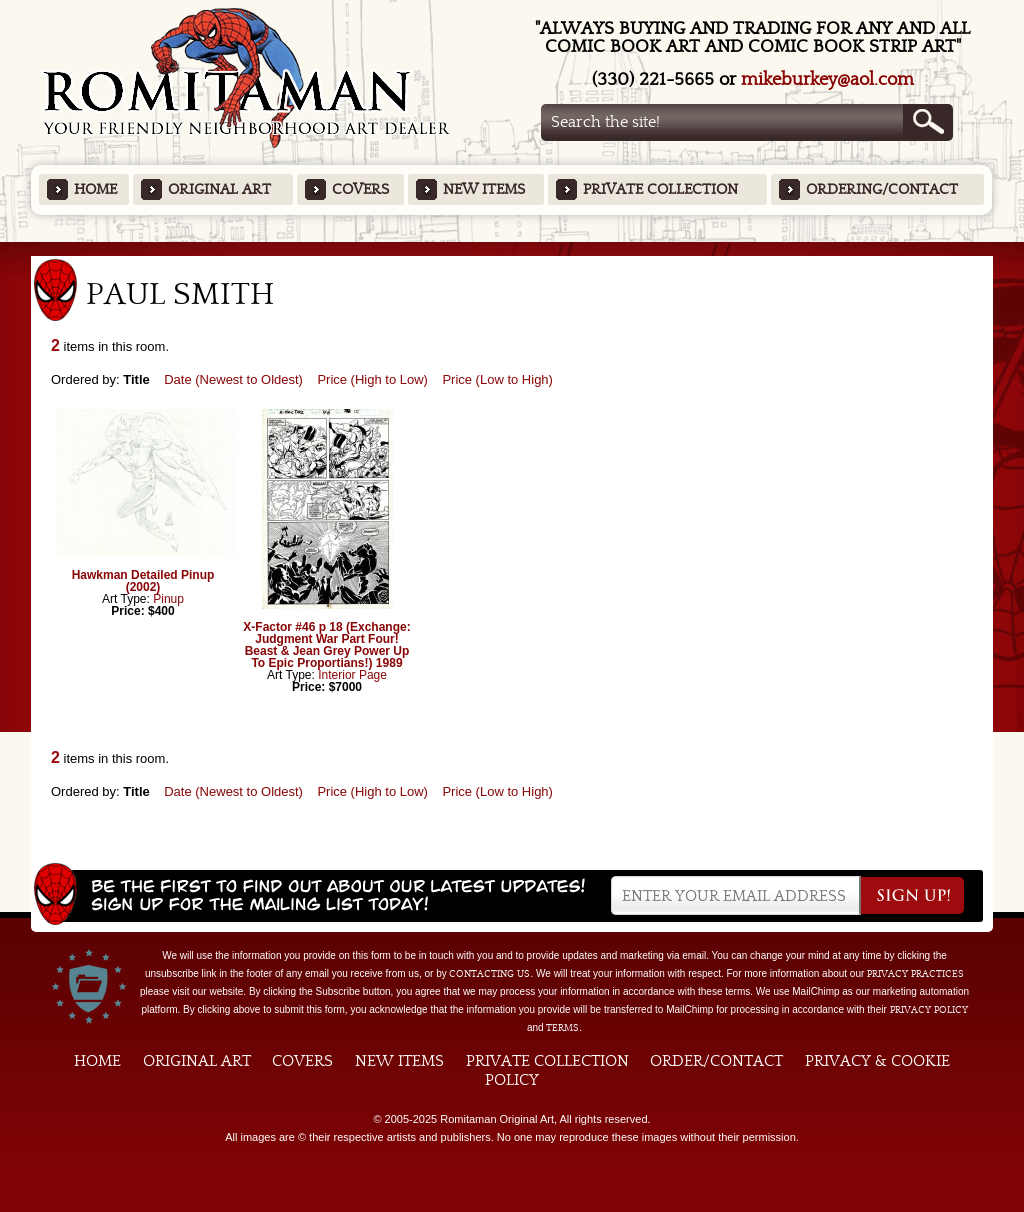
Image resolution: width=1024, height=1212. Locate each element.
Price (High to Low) (372, 379)
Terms (562, 1028)
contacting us (489, 974)
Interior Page (352, 675)
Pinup (168, 599)
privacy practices (915, 974)
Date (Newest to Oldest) (233, 379)
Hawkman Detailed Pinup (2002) (143, 581)
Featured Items (512, 248)
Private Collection (660, 189)
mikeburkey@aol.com (827, 79)
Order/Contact (716, 1061)
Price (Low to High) (497, 379)
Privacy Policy (929, 1010)
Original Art (219, 189)
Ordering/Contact (882, 189)
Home (95, 189)
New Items (484, 189)
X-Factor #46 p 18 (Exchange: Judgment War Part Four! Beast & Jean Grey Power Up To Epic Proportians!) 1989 (326, 645)
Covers (360, 189)
